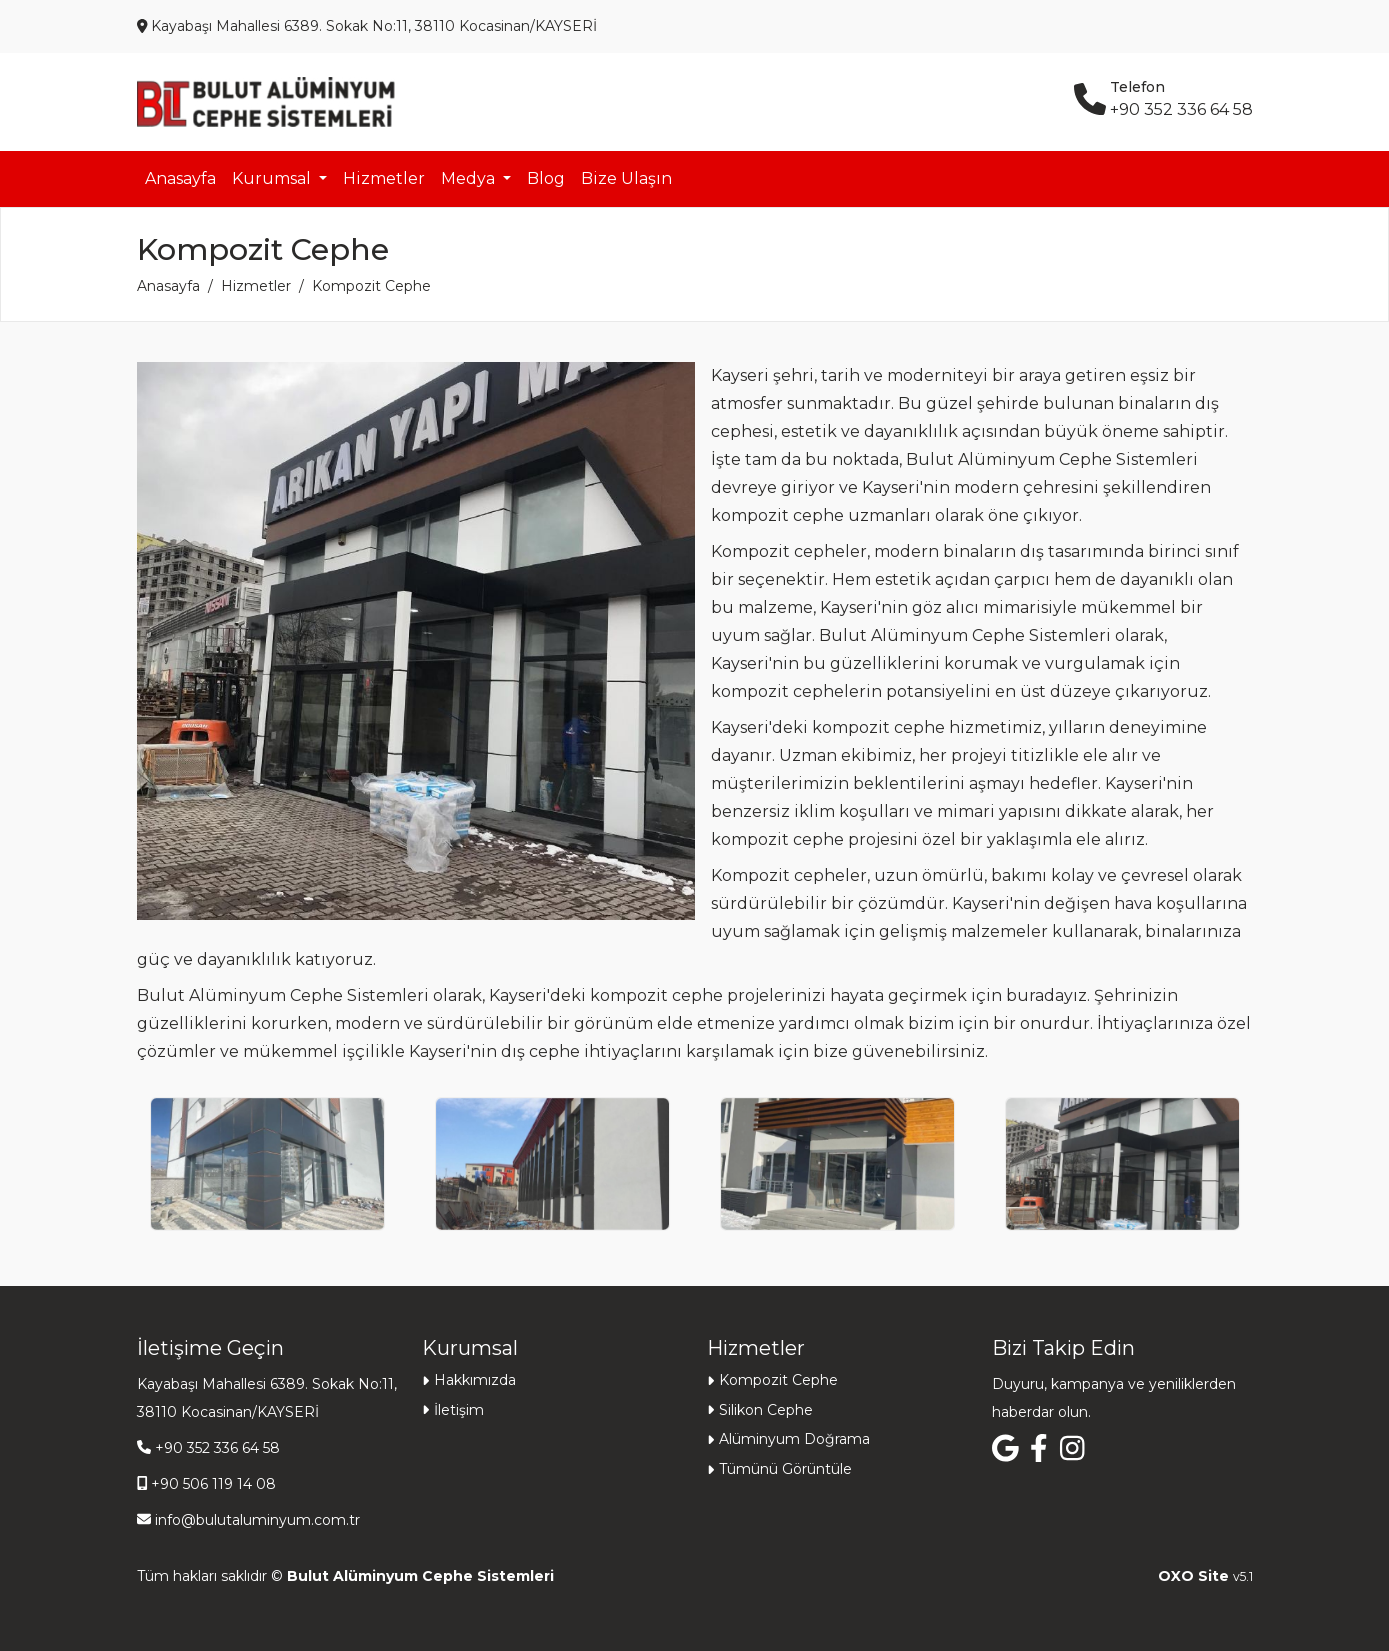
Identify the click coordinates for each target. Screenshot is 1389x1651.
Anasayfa (180, 178)
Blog (546, 178)
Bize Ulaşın (626, 178)
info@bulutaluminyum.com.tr (257, 1520)
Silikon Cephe (766, 1410)
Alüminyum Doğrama (794, 1439)
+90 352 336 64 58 (217, 1448)
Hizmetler (384, 178)
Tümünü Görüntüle (785, 1469)
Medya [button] (470, 178)
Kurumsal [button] (273, 178)
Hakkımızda (475, 1380)
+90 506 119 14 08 (213, 1484)
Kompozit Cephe (778, 1380)
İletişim (459, 1410)
